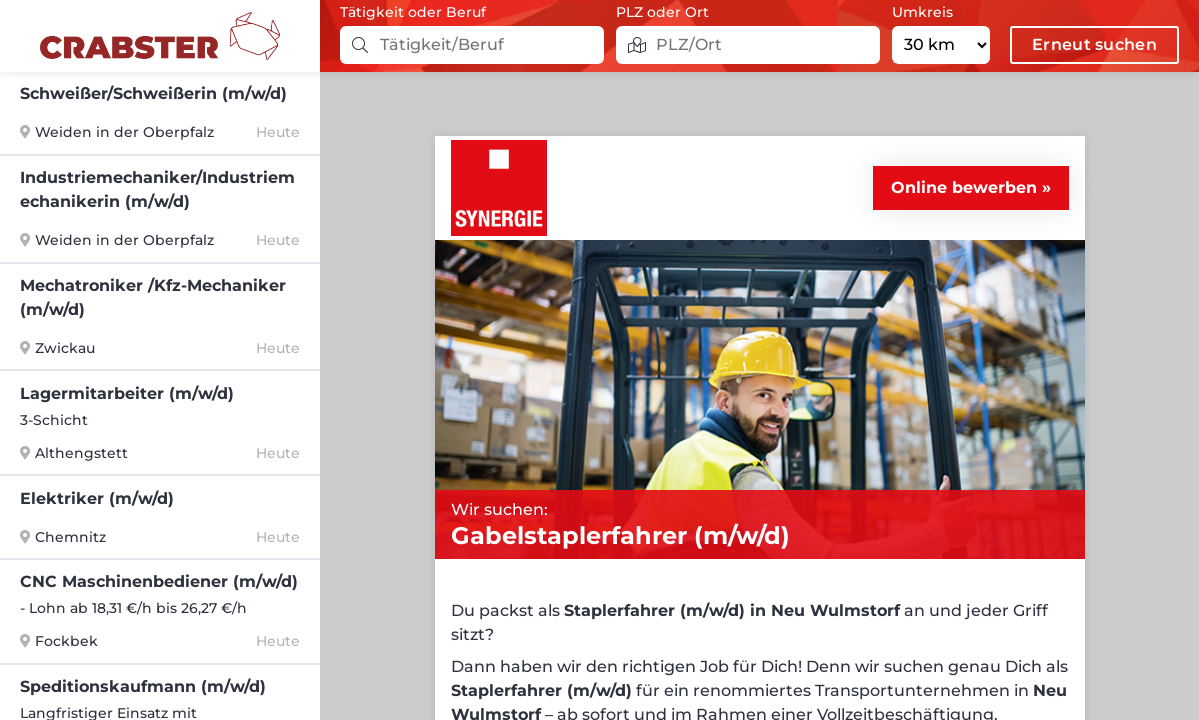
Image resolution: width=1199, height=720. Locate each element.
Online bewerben (964, 187)
